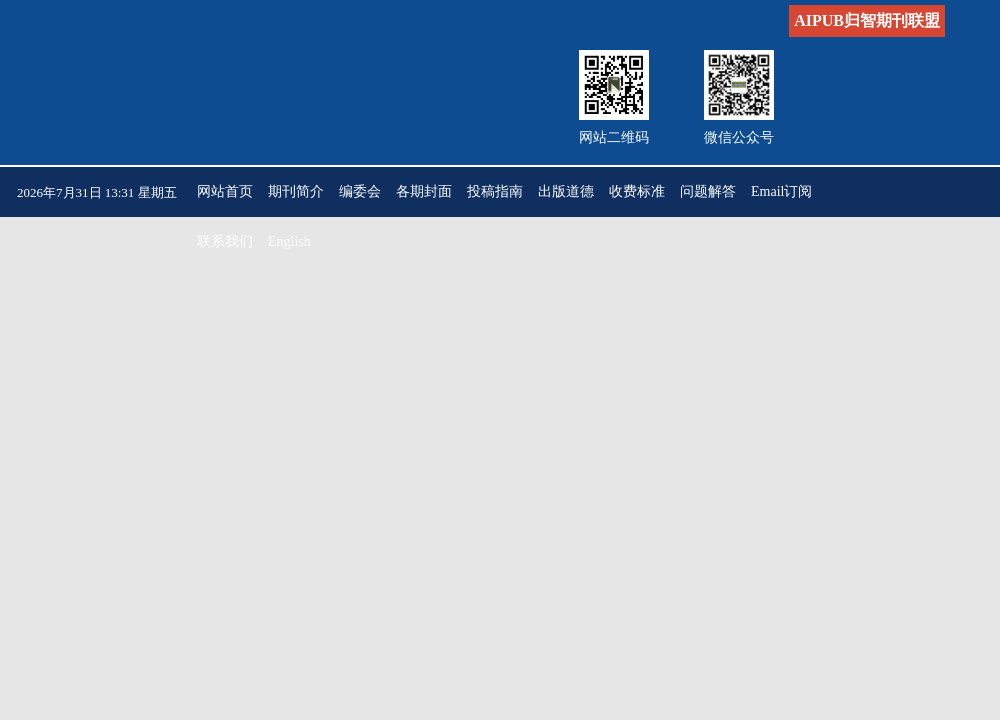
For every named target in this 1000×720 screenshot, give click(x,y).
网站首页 (225, 191)
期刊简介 (296, 191)
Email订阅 (781, 191)
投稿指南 (495, 191)
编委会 (360, 191)
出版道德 (566, 191)
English (289, 241)
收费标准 (637, 191)
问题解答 (708, 191)
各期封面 (424, 191)
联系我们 (225, 241)
